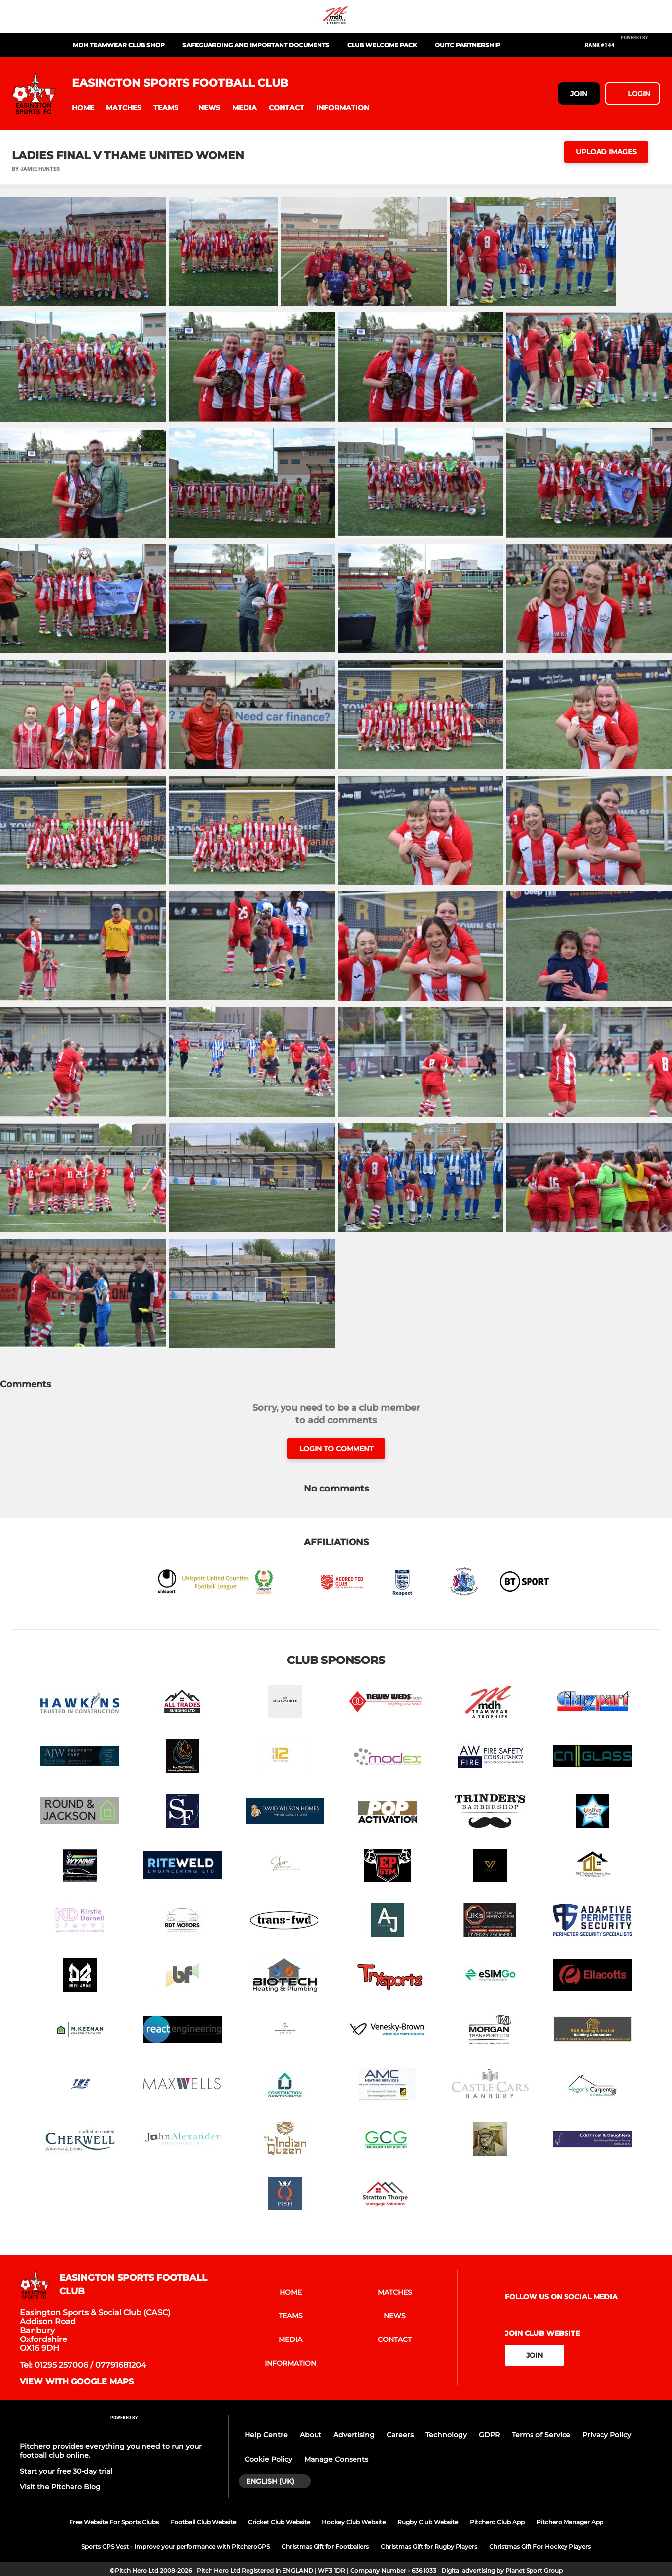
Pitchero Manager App (569, 2522)
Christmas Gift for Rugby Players (429, 2546)
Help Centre (266, 2434)
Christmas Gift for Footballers (325, 2546)
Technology (446, 2434)
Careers (400, 2434)
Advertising (354, 2434)
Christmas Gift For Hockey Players (540, 2546)
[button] (83, 108)
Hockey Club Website (354, 2522)
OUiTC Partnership (467, 45)
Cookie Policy (268, 2459)
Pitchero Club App (497, 2522)
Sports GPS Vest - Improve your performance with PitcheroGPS (175, 2546)
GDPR (489, 2434)
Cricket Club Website (279, 2522)
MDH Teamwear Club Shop (119, 45)
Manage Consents (336, 2459)
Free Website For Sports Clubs (114, 2522)
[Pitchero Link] (640, 49)
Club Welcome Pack (382, 45)
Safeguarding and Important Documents (255, 45)
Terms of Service (541, 2434)
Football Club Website (203, 2522)
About (310, 2434)
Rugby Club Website (427, 2522)
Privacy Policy (606, 2434)
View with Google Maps (77, 2381)
